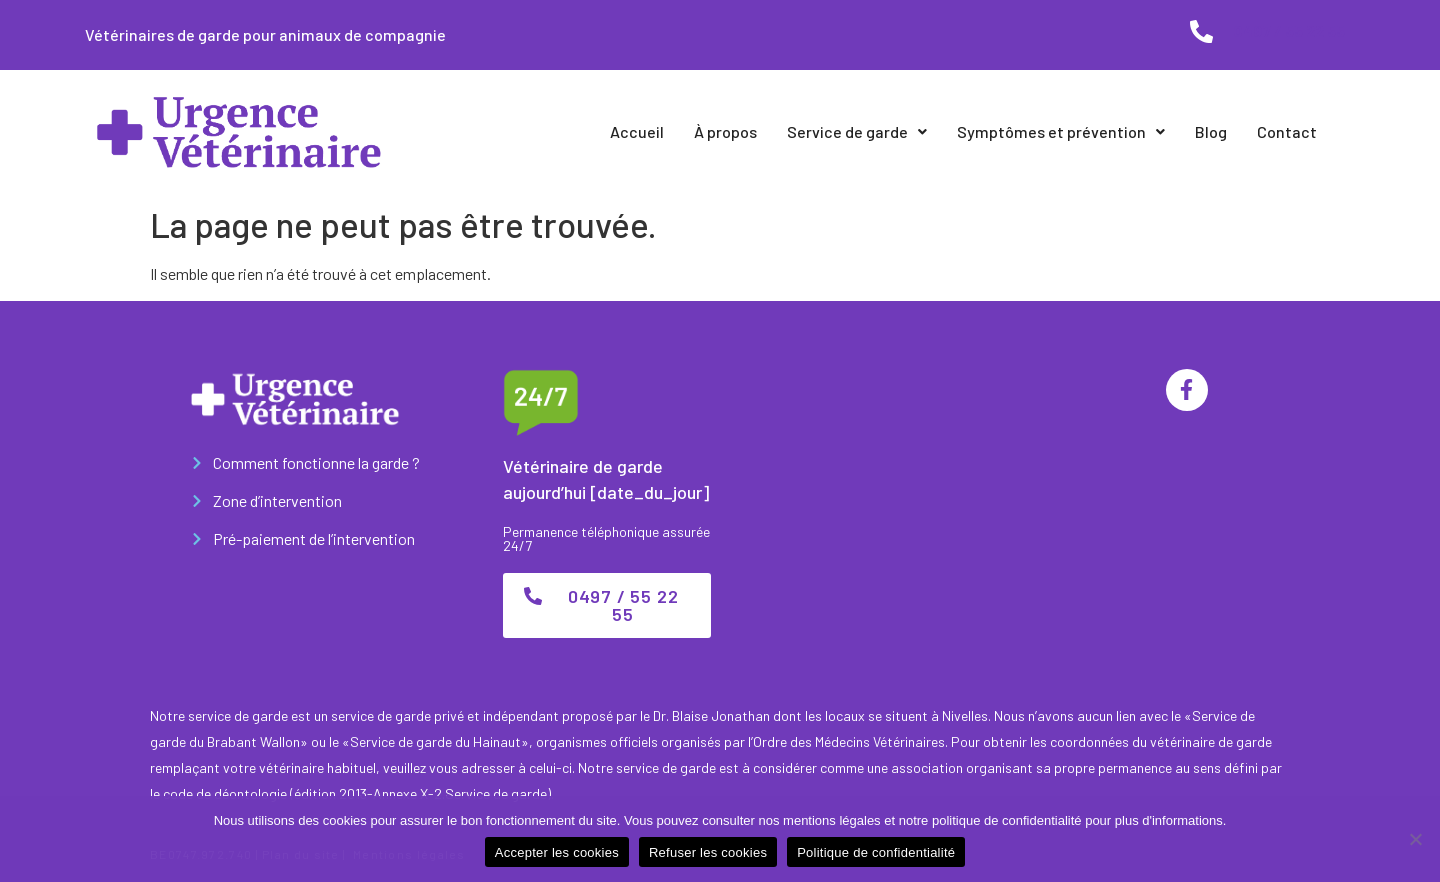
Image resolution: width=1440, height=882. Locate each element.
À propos (725, 131)
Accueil (637, 131)
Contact (1287, 131)
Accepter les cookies (557, 852)
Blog (1211, 131)
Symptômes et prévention (1061, 131)
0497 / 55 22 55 (1289, 30)
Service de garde (857, 131)
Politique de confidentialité (876, 852)
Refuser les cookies (708, 852)
